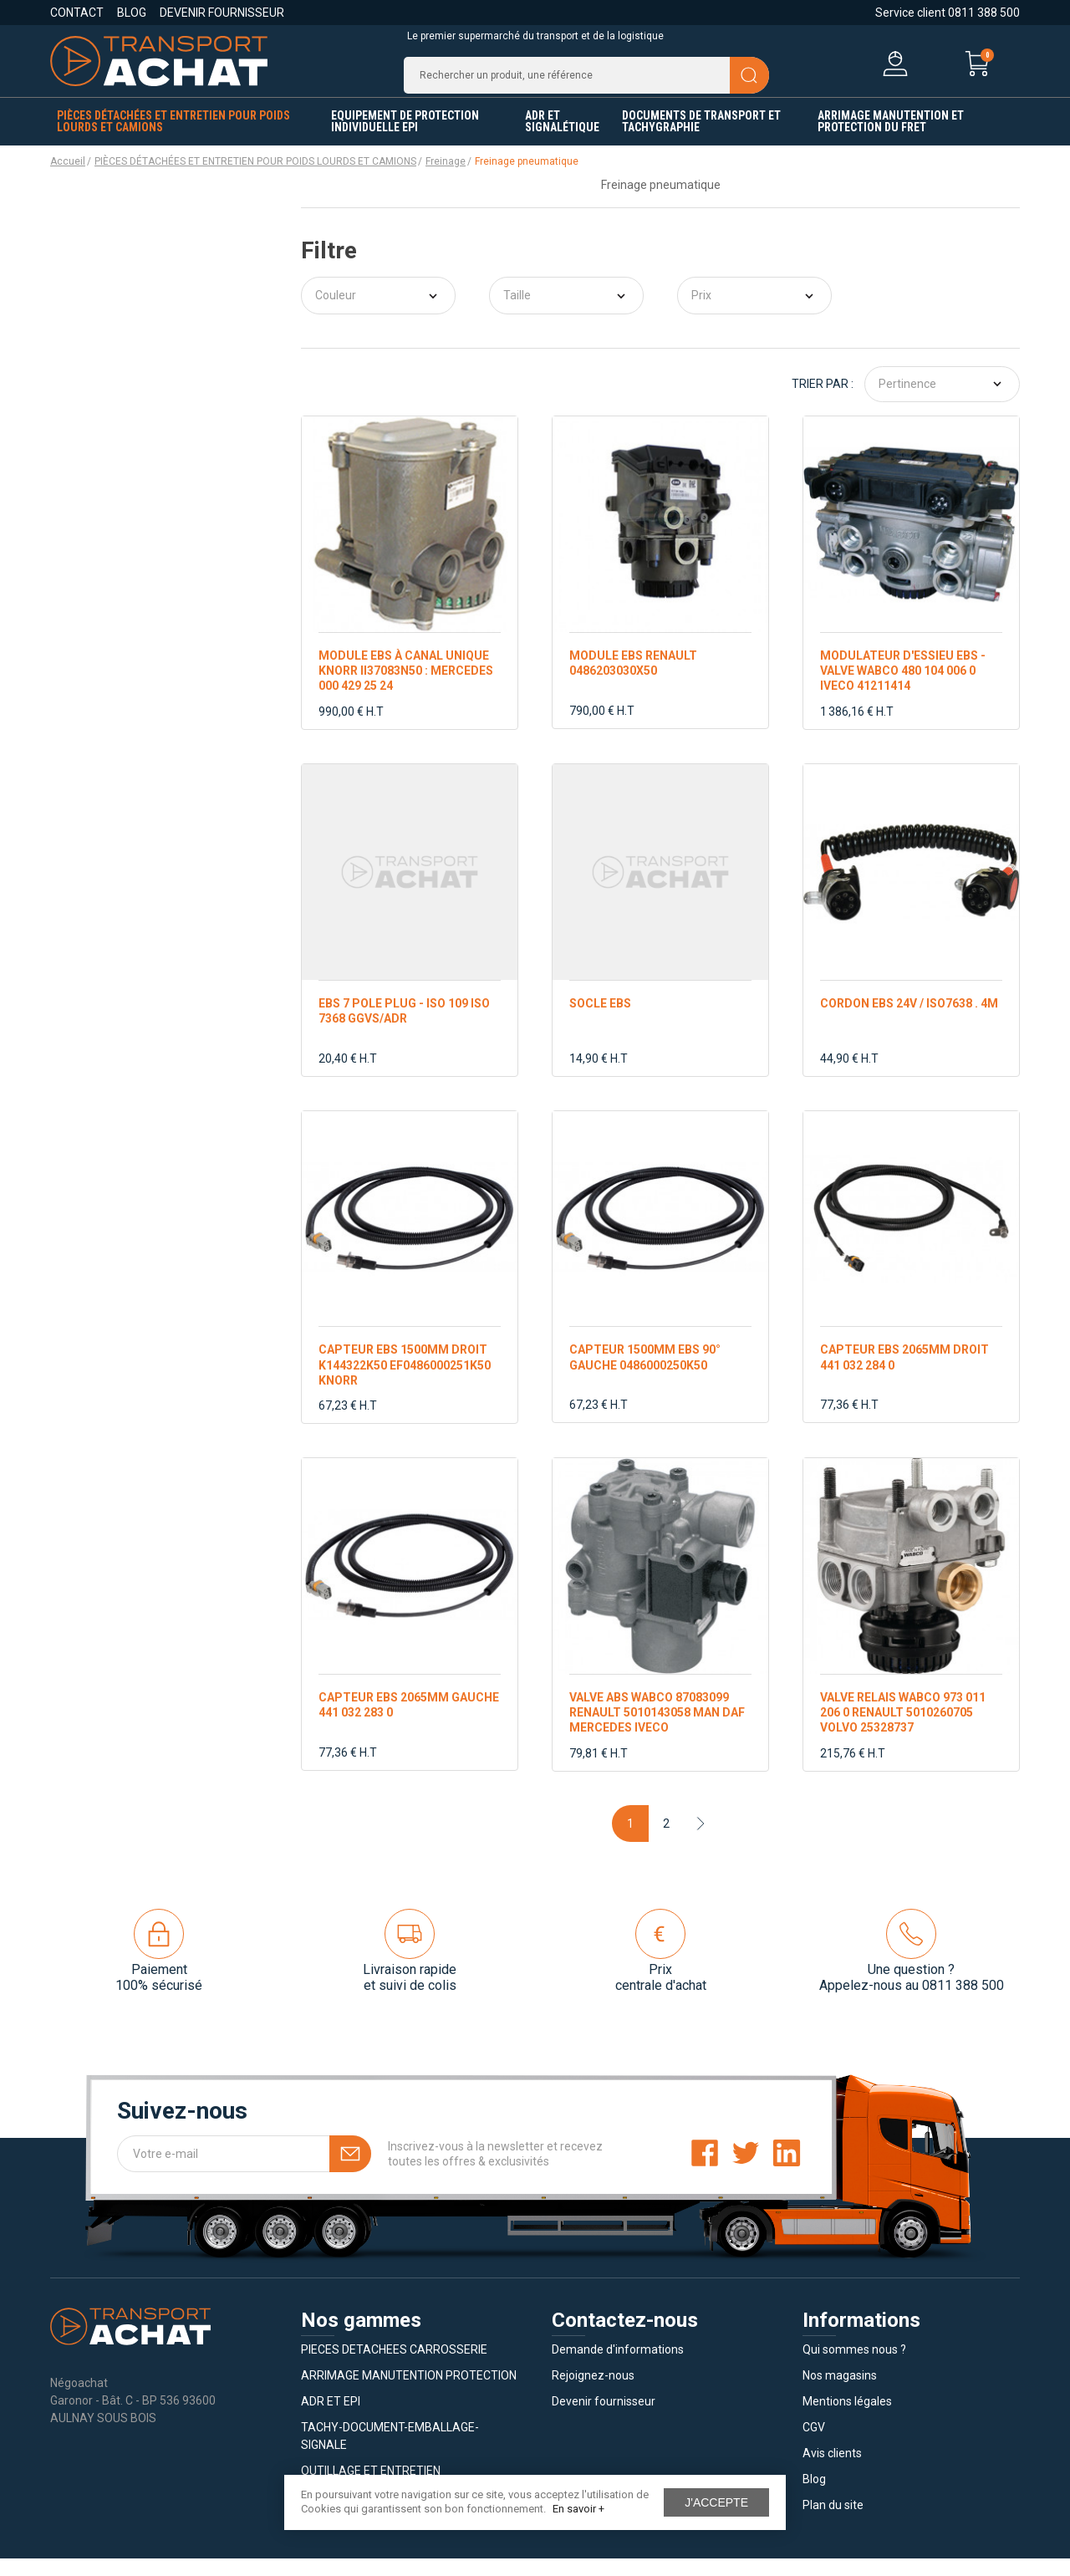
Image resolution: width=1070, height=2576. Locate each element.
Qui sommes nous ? (854, 2367)
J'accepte (716, 2502)
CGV (813, 2444)
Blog (131, 12)
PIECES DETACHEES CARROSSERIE (394, 2367)
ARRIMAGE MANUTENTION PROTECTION (409, 2393)
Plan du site (833, 2522)
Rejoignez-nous (593, 2393)
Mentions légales (847, 2419)
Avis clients (832, 2470)
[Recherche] (586, 83)
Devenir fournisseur (222, 12)
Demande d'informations (618, 2367)
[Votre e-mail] (244, 2171)
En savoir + (578, 2508)
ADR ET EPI (330, 2419)
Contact (77, 12)
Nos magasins (839, 2393)
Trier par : (822, 401)
